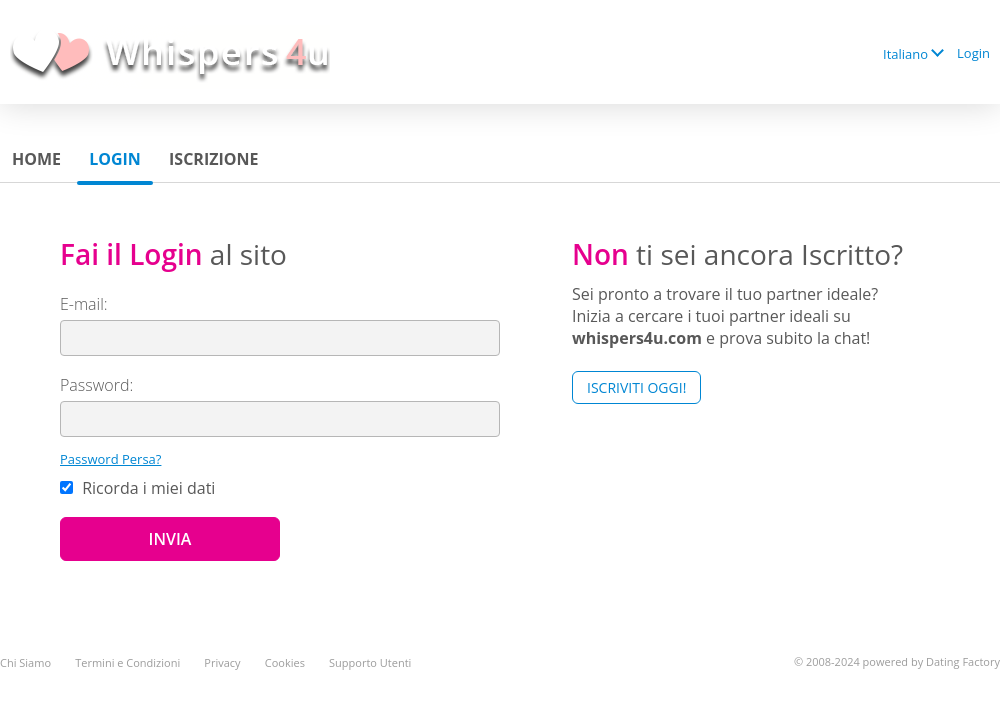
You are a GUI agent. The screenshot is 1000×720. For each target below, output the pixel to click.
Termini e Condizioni (127, 662)
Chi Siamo (25, 662)
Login (973, 53)
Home (36, 159)
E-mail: (84, 304)
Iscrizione (213, 159)
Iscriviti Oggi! (636, 387)
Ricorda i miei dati (137, 488)
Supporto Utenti (370, 662)
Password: (96, 385)
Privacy (222, 662)
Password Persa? (110, 459)
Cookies (285, 662)
